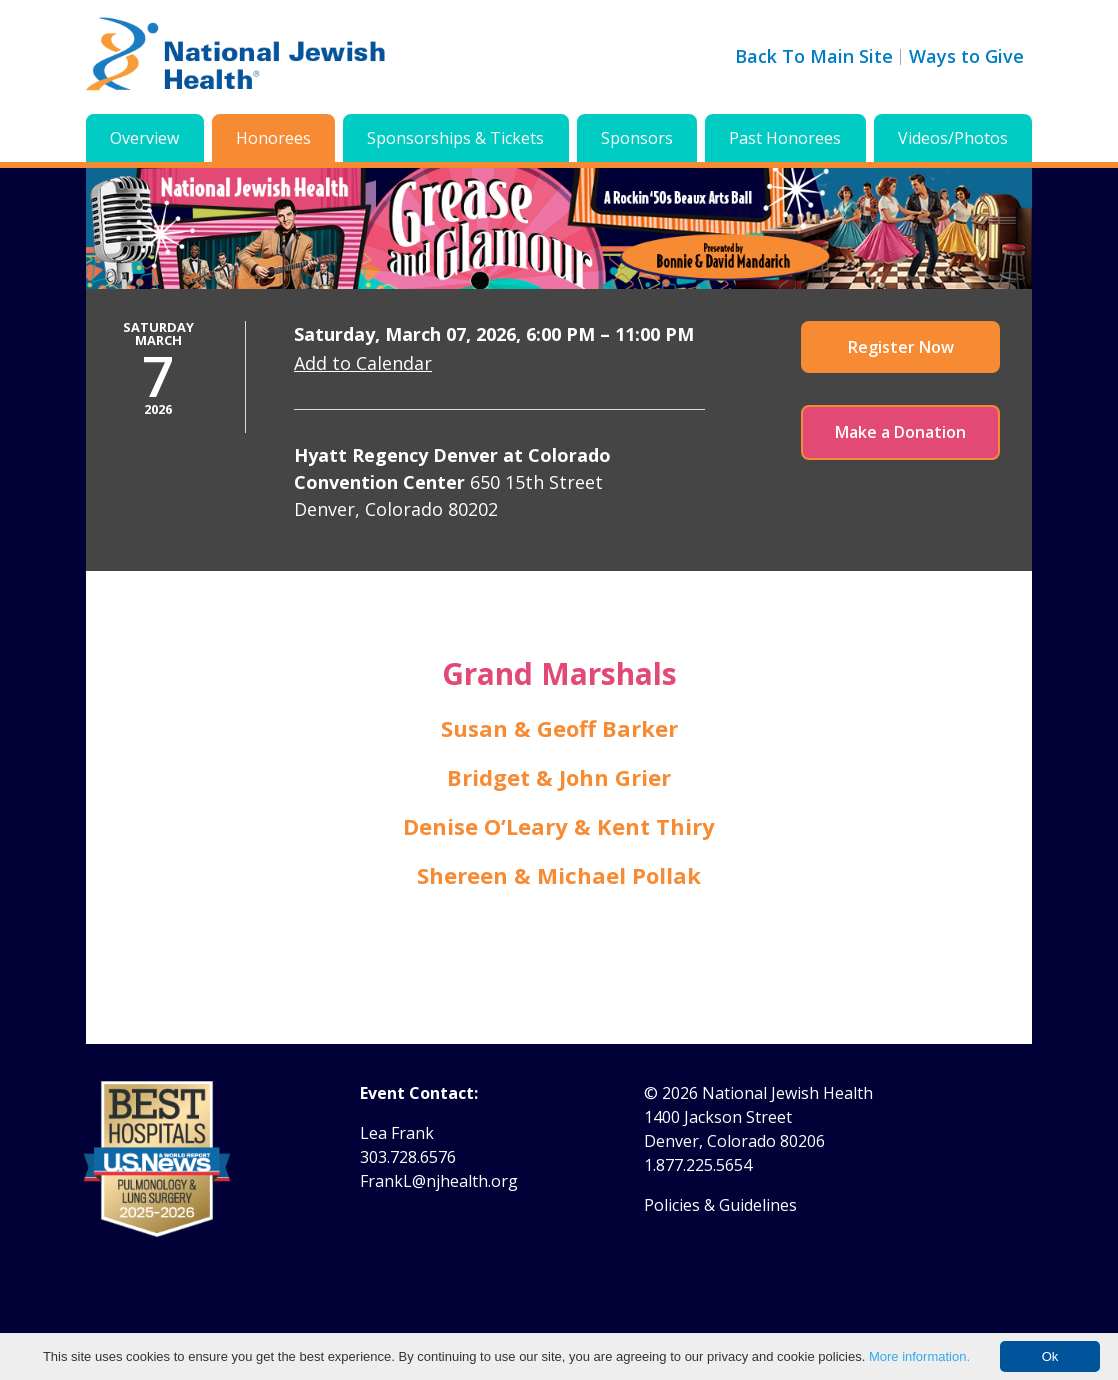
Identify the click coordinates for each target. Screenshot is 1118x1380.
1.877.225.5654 (698, 1165)
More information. (919, 1356)
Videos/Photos (953, 138)
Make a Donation (900, 432)
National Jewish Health (787, 1093)
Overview (144, 138)
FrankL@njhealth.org (439, 1181)
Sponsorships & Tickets (455, 138)
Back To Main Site (814, 56)
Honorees (273, 138)
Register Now (901, 347)
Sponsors (637, 138)
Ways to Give (966, 56)
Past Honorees (785, 138)
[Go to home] (236, 57)
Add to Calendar (363, 363)
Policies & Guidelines (720, 1205)
